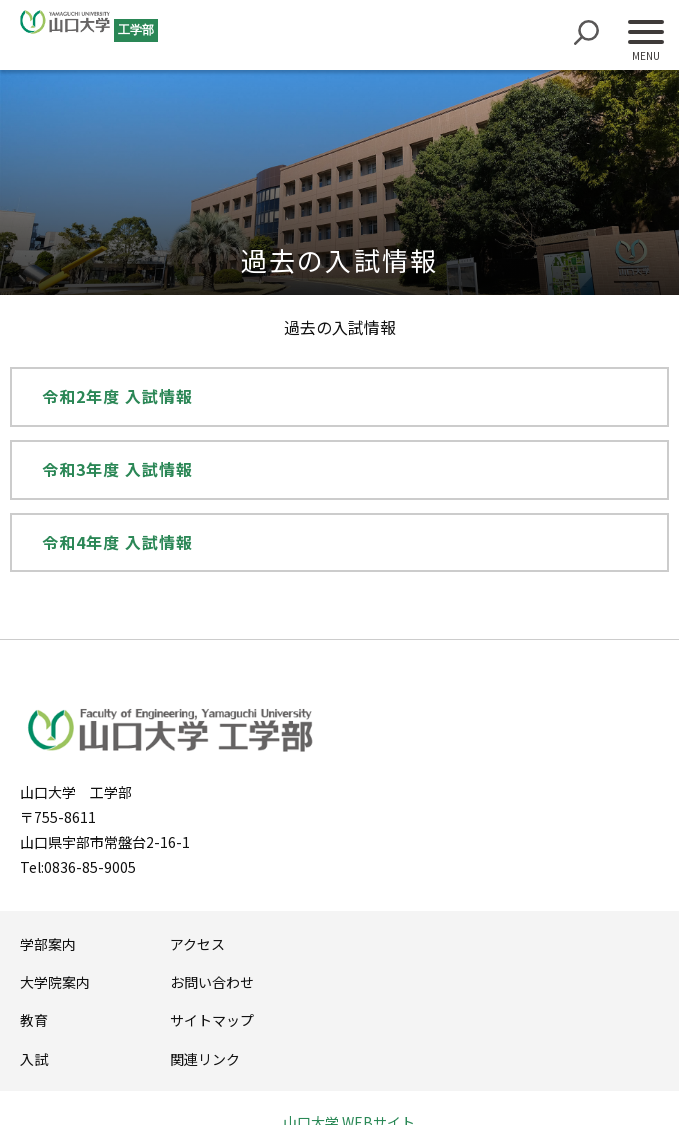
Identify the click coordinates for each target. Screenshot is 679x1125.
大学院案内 (55, 982)
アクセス (197, 944)
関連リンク (205, 1059)
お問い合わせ (212, 982)
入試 (34, 1059)
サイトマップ (212, 1020)
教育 (34, 1020)
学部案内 (48, 944)
